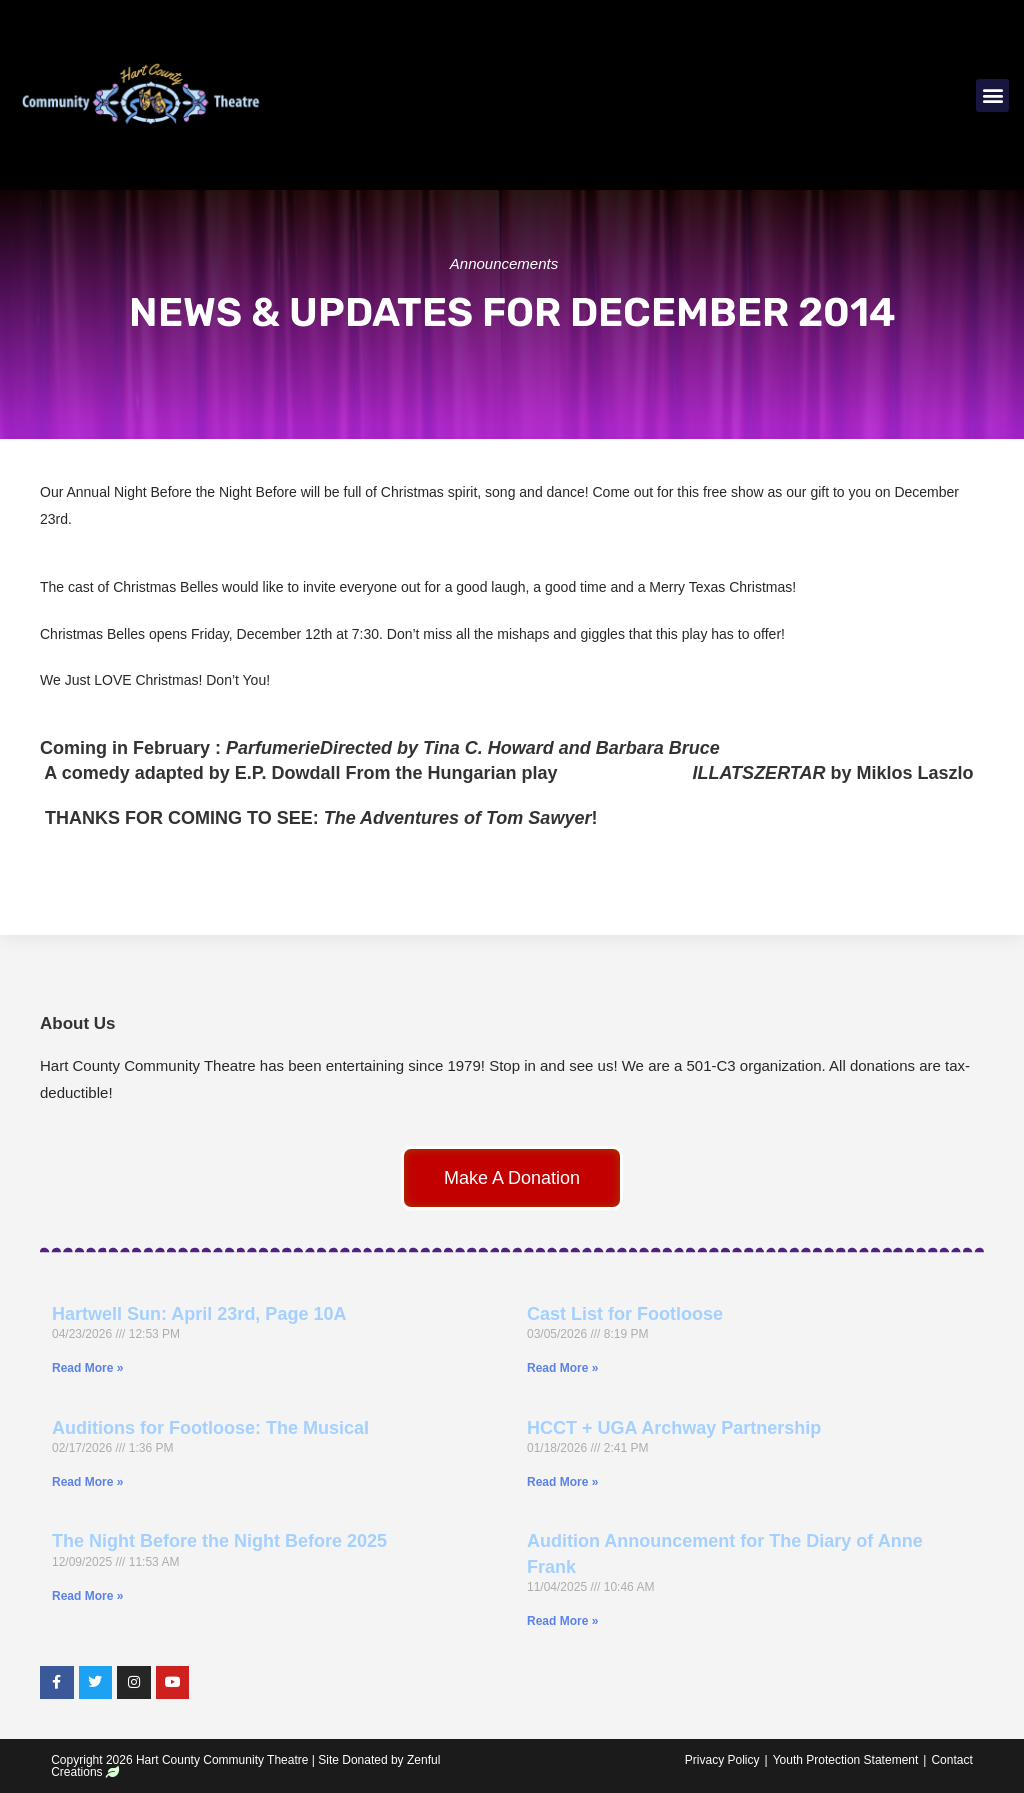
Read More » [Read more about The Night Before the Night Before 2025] (87, 1596)
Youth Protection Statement (846, 1760)
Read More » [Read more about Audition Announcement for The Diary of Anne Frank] (562, 1621)
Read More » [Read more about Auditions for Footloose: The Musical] (87, 1482)
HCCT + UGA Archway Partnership (674, 1428)
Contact (951, 1760)
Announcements (504, 263)
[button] (992, 95)
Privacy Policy (722, 1760)
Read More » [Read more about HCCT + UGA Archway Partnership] (562, 1482)
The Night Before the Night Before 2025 (219, 1541)
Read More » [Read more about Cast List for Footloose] (562, 1368)
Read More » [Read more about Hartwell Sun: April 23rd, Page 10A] (87, 1368)
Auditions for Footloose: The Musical (210, 1428)
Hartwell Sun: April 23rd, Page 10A (199, 1314)
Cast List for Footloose (625, 1314)
